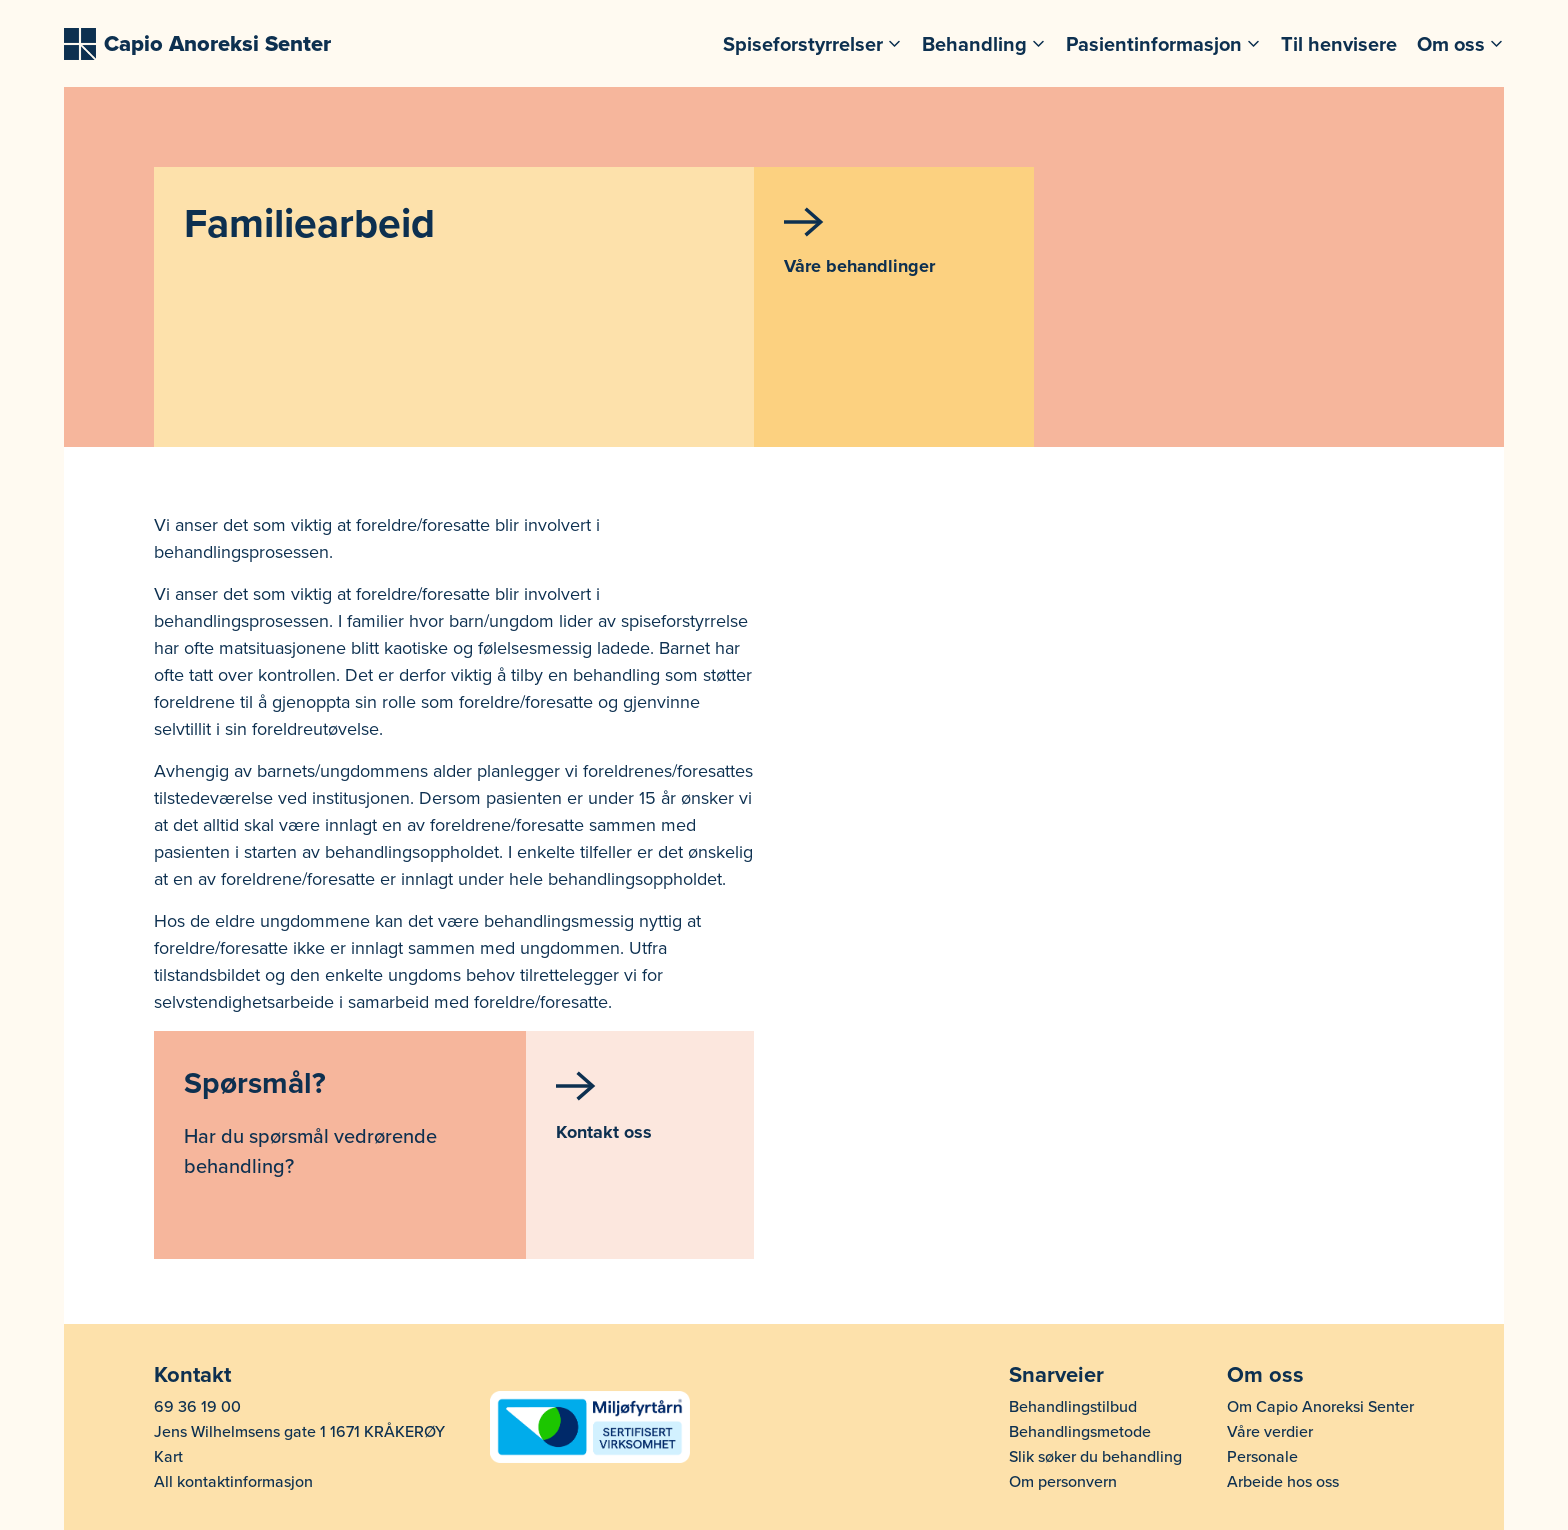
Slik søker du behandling (1095, 1457)
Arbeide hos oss (1283, 1482)
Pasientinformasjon (1154, 44)
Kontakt (192, 1375)
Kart (168, 1457)
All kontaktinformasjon (233, 1482)
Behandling (974, 44)
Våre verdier (1270, 1432)
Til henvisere (1339, 44)
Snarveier (1056, 1375)
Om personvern (1063, 1482)
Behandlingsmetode (1080, 1432)
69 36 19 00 (197, 1407)
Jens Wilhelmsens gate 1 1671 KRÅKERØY (299, 1432)
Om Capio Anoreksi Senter (1320, 1407)
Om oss (1451, 44)
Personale (1262, 1457)
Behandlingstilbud (1073, 1407)
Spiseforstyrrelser (803, 44)
